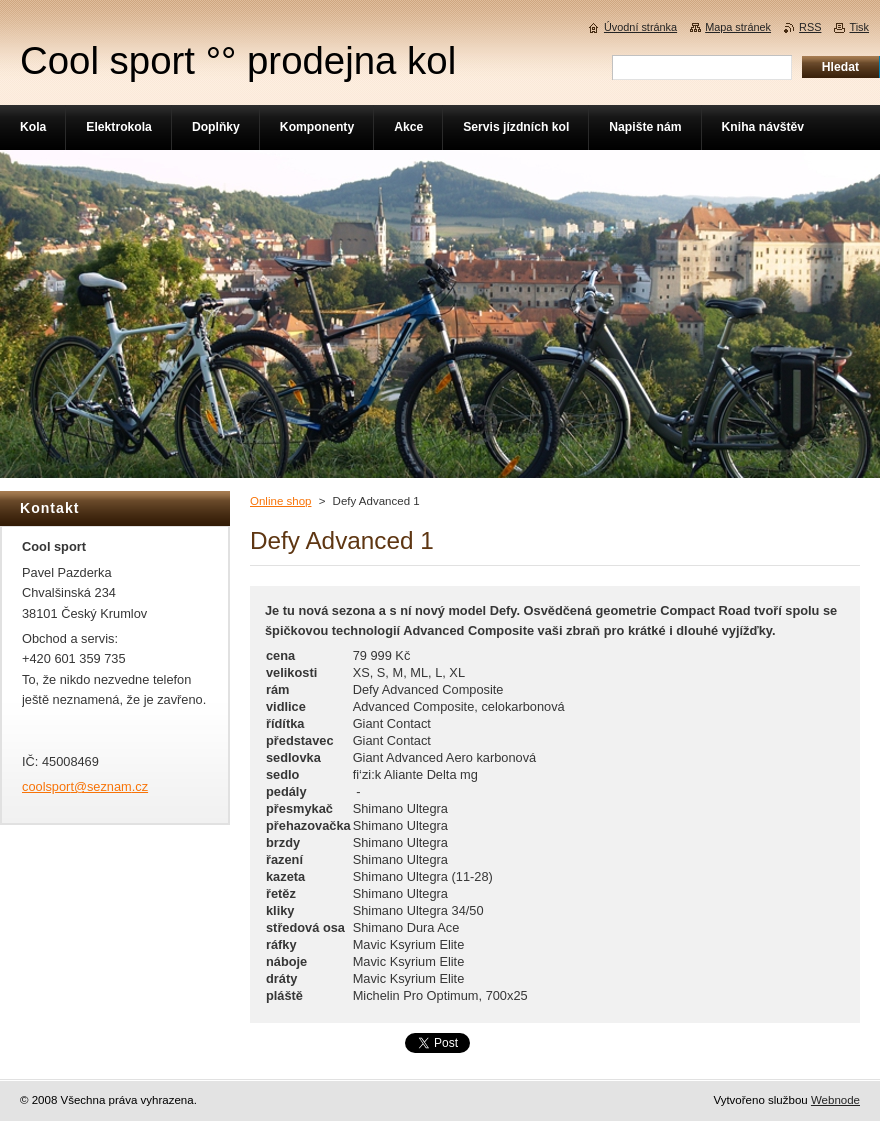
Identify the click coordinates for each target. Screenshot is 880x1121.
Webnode (835, 1100)
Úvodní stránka (640, 27)
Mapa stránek (738, 27)
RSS (810, 27)
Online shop (280, 501)
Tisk (859, 27)
